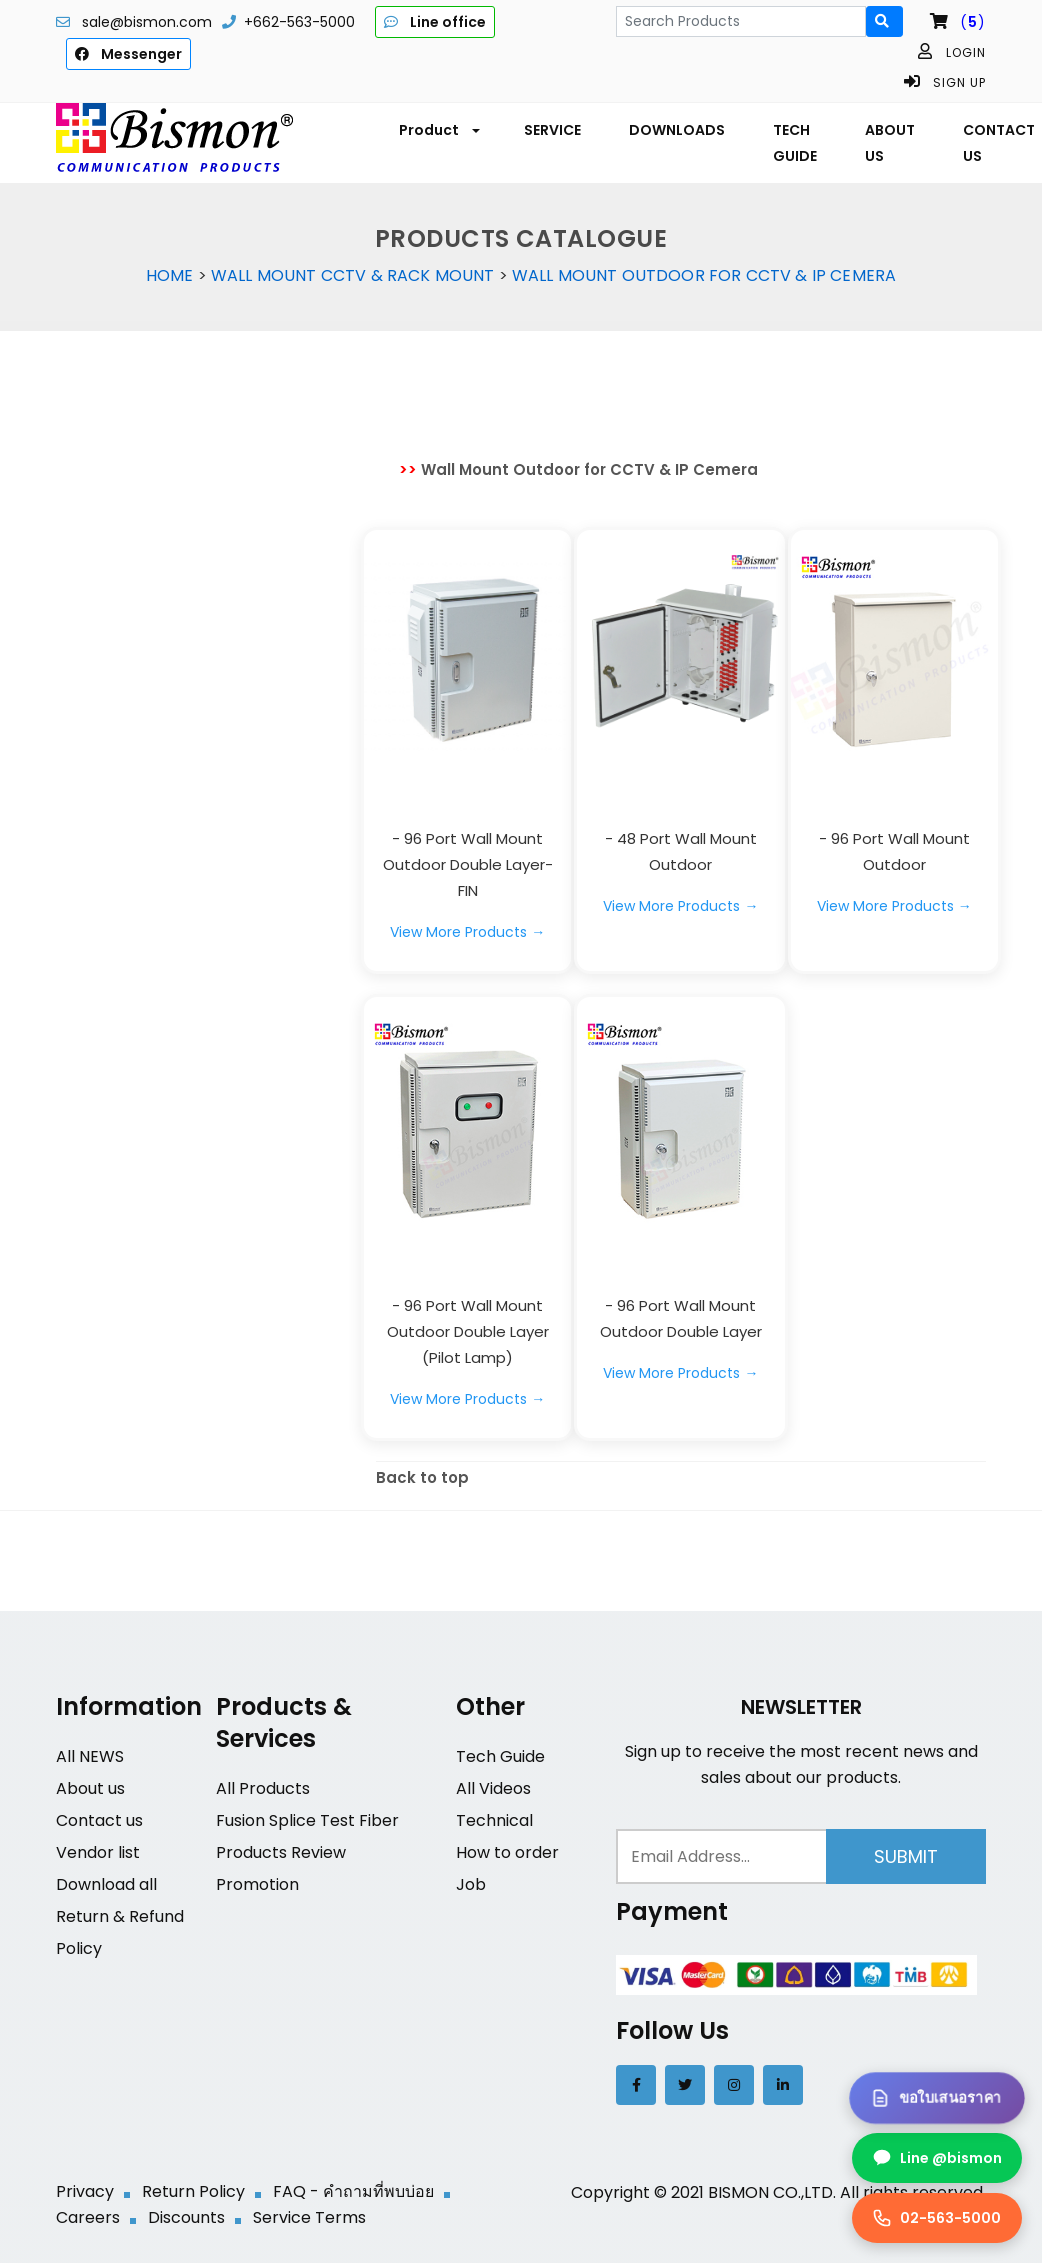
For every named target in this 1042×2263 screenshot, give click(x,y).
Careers (88, 2217)
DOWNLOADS (677, 130)
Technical (494, 1820)
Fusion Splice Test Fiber (307, 1820)
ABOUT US (890, 143)
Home (170, 275)
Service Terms (309, 2217)
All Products (263, 1788)
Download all (106, 1884)
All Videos (493, 1788)
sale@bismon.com (147, 22)
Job (471, 1884)
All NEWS (90, 1756)
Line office (435, 22)
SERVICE (552, 130)
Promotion (257, 1884)
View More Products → (467, 932)
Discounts (186, 2217)
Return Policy (193, 2191)
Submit (906, 1856)
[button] (437, 130)
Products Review (281, 1852)
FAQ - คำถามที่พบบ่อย (353, 2191)
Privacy (85, 2191)
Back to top (422, 1477)
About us (90, 1788)
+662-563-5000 (299, 22)
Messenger (128, 54)
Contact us (99, 1820)
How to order (507, 1852)
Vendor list (98, 1852)
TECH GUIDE (795, 143)
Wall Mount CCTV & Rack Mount (352, 275)
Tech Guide (500, 1756)
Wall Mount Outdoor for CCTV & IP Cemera (704, 275)
